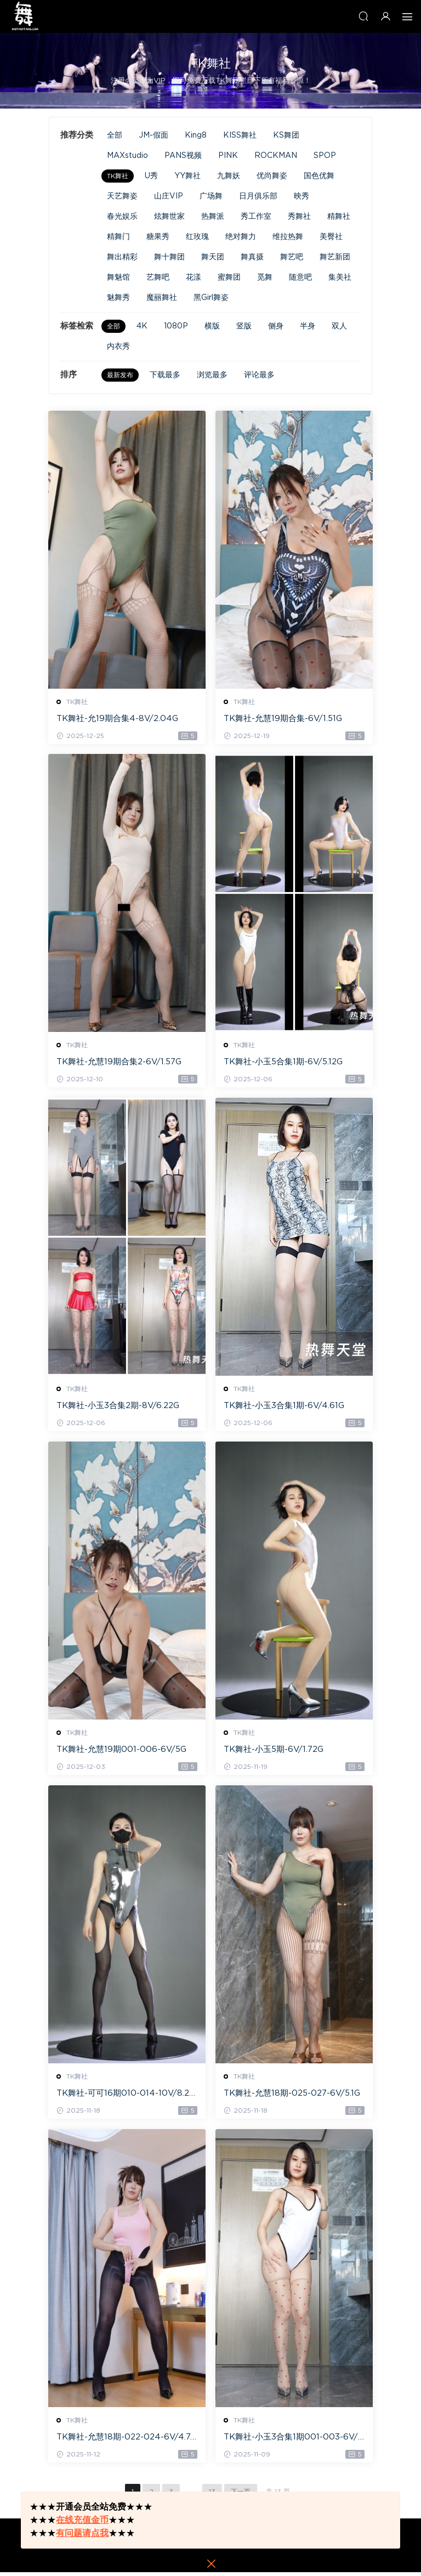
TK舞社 (117, 176)
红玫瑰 (197, 237)
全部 (114, 135)
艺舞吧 (157, 277)
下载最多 (165, 375)
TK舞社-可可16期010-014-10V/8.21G (125, 2097)
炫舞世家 (169, 216)
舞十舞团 (169, 257)
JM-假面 (153, 135)
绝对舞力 (240, 237)
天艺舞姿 (122, 196)
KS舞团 (286, 135)
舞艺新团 (335, 257)
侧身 (275, 326)
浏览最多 (212, 375)
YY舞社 (187, 176)
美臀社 (331, 237)
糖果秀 (157, 237)
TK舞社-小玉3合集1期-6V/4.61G (284, 1407)
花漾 (193, 277)
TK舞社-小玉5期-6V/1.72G (274, 1751)
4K (141, 326)
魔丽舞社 (161, 298)
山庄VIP (168, 196)
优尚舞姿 (272, 176)
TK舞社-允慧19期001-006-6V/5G (122, 1751)
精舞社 (338, 216)
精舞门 (118, 237)
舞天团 (212, 257)
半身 (307, 326)
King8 (196, 135)
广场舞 (211, 196)
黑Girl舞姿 (211, 298)
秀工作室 (256, 216)
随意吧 (300, 277)
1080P (176, 326)
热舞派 (212, 216)
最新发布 (120, 375)
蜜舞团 (229, 277)
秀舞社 (299, 216)
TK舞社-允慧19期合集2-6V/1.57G (119, 1063)
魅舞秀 (118, 298)
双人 (339, 326)
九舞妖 (228, 176)
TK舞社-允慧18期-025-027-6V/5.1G (292, 2096)
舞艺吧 (291, 257)
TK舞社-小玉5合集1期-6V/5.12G (283, 1063)
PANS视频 (183, 156)
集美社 (339, 277)
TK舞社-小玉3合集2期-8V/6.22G (118, 1407)
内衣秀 (118, 346)
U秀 (151, 176)
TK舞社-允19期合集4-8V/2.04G (118, 718)
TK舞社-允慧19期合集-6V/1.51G (283, 718)
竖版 (244, 326)
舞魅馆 (118, 277)
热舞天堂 (24, 16)
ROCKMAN (275, 156)
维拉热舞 (287, 237)
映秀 (301, 196)
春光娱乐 (122, 216)
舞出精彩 (122, 257)
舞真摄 (252, 257)
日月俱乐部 (258, 196)
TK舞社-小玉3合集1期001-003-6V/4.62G (291, 2441)
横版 (212, 326)
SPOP (325, 156)
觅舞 (264, 277)
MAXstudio (127, 156)
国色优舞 (319, 176)
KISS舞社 (240, 135)
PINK (228, 156)
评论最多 (259, 375)
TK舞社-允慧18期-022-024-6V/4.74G (127, 2441)
